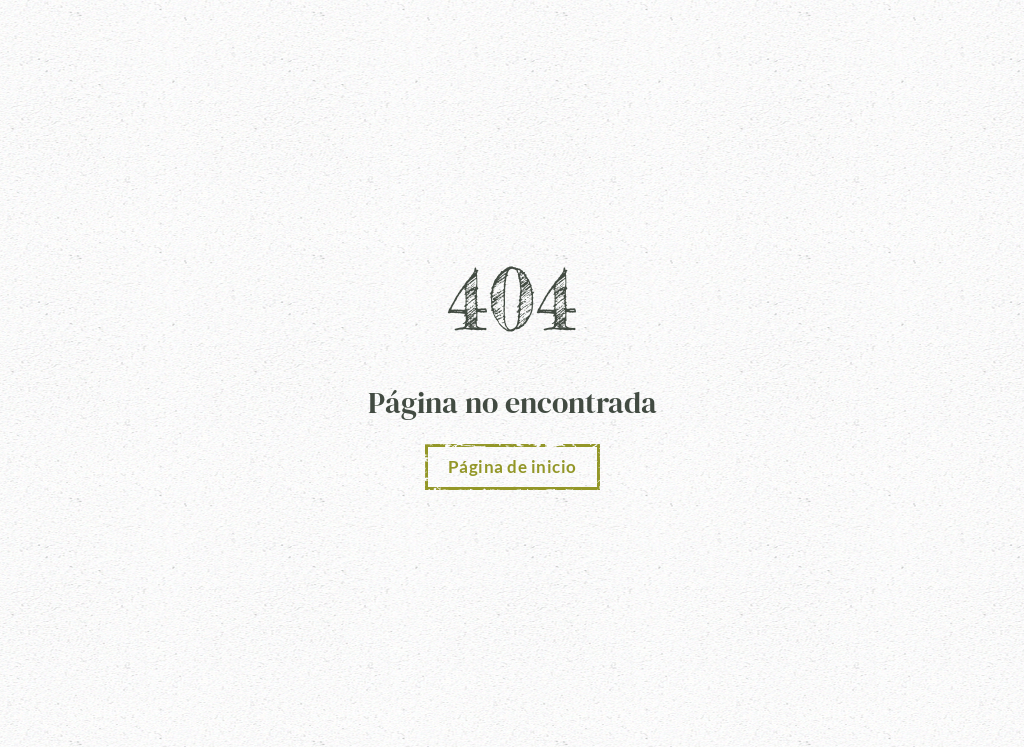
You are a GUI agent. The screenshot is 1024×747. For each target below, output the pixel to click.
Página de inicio (512, 466)
